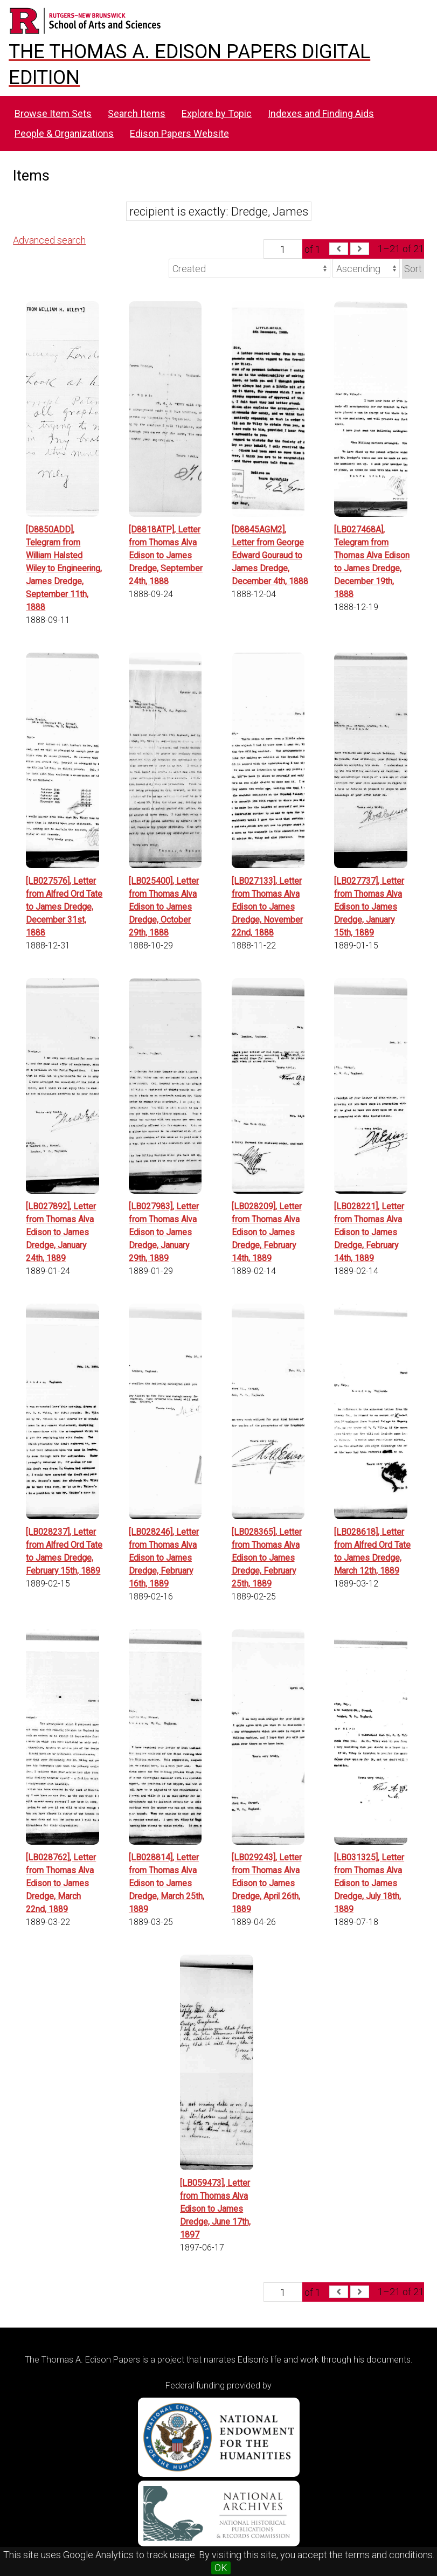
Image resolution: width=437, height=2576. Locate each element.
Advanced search (49, 240)
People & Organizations (64, 133)
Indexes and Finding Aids (321, 113)
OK (220, 2567)
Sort (413, 268)
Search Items (136, 113)
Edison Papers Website (179, 133)
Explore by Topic (217, 113)
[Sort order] (366, 268)
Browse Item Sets (53, 113)
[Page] (282, 249)
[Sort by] (249, 268)
